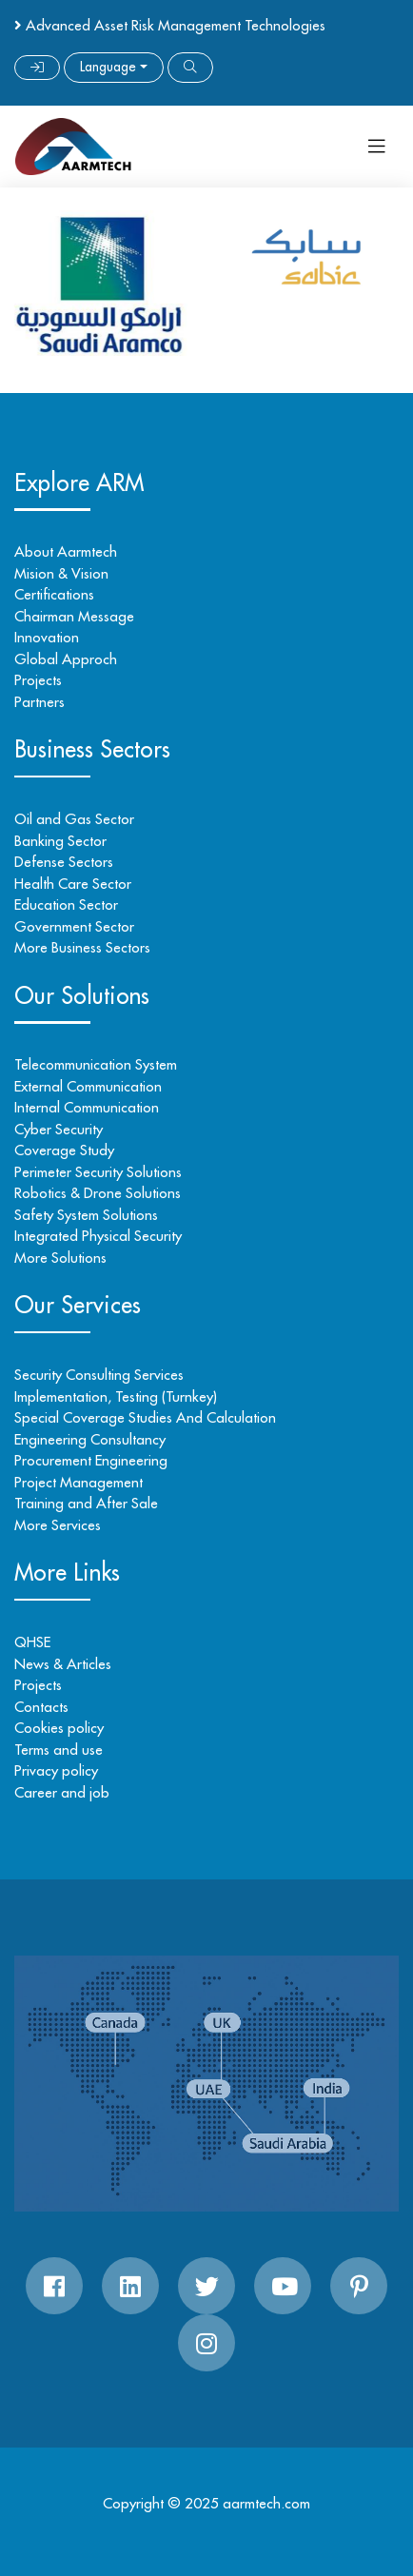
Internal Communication (86, 1107)
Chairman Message (74, 616)
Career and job (61, 1792)
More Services (57, 1525)
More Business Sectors (82, 947)
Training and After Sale (86, 1503)
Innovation (46, 637)
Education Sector (66, 904)
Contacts (41, 1707)
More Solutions (60, 1258)
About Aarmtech (65, 551)
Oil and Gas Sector (74, 819)
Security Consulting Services (99, 1375)
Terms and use (58, 1749)
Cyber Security (58, 1129)
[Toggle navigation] (377, 146)
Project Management (78, 1482)
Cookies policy (59, 1728)
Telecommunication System (95, 1064)
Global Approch (65, 659)
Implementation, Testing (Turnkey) (115, 1396)
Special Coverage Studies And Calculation (145, 1417)
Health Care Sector (72, 884)
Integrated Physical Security (98, 1236)
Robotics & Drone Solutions (97, 1193)
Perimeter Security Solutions (98, 1172)
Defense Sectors (63, 862)
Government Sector (74, 926)
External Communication (88, 1086)
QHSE (32, 1642)
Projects (38, 680)
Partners (39, 702)
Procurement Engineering (90, 1460)
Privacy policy (56, 1770)
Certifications (54, 594)
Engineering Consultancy (90, 1439)
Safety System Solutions (86, 1215)
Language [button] (108, 66)
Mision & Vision (61, 573)
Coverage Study (64, 1150)
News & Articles (62, 1664)
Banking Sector (60, 841)
